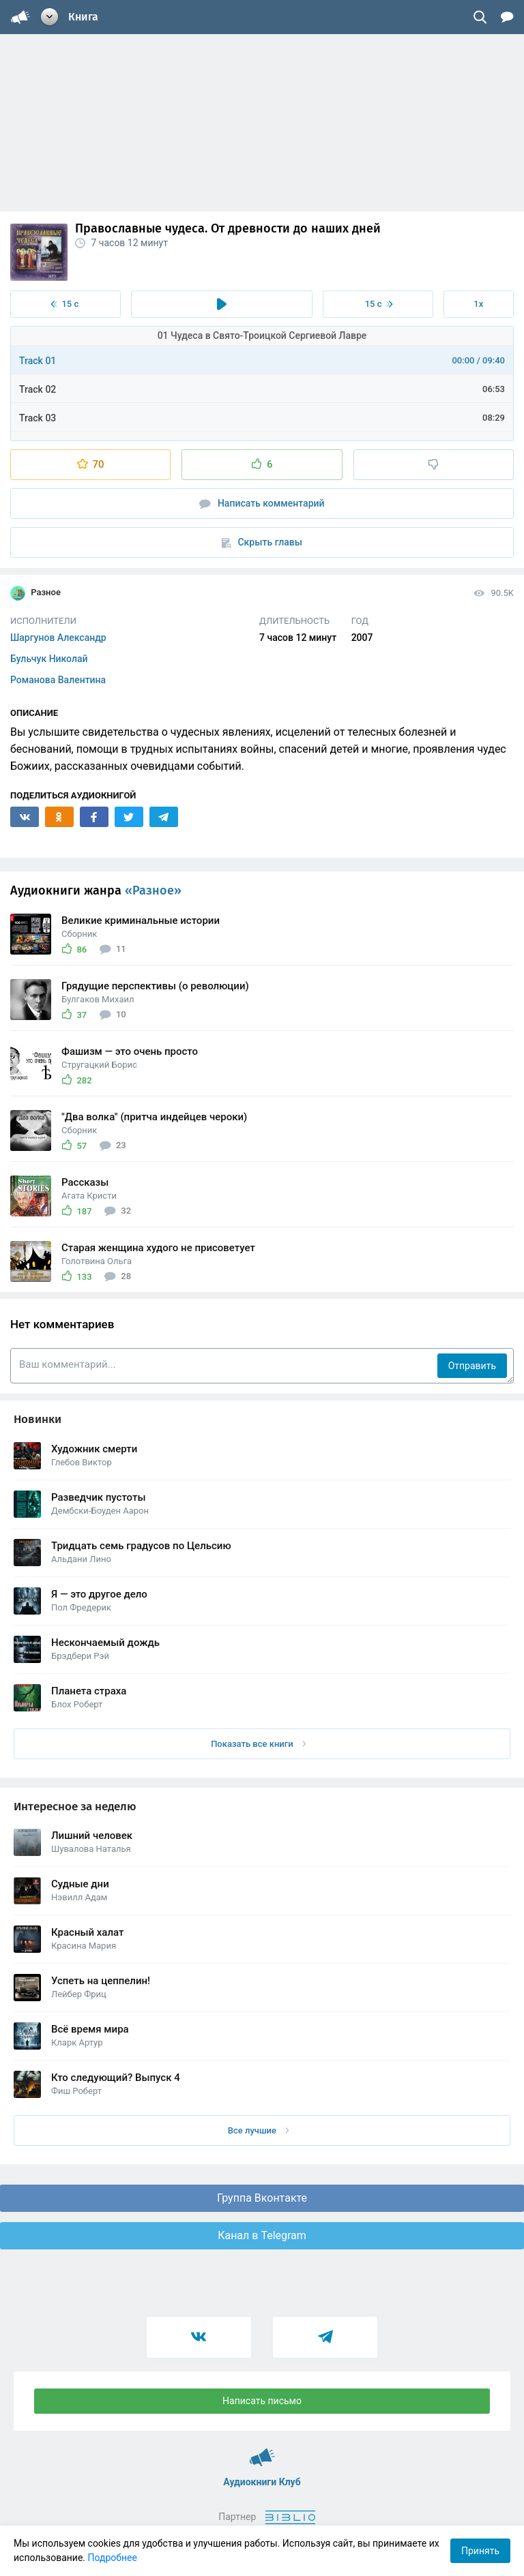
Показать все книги (258, 1744)
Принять (480, 2550)
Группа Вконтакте (262, 2197)
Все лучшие (258, 2130)
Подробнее (112, 2557)
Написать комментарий (261, 503)
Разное (35, 593)
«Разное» (153, 890)
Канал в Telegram (262, 2235)
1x (478, 304)
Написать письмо (262, 2400)
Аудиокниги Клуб (262, 2451)
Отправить (472, 1365)
